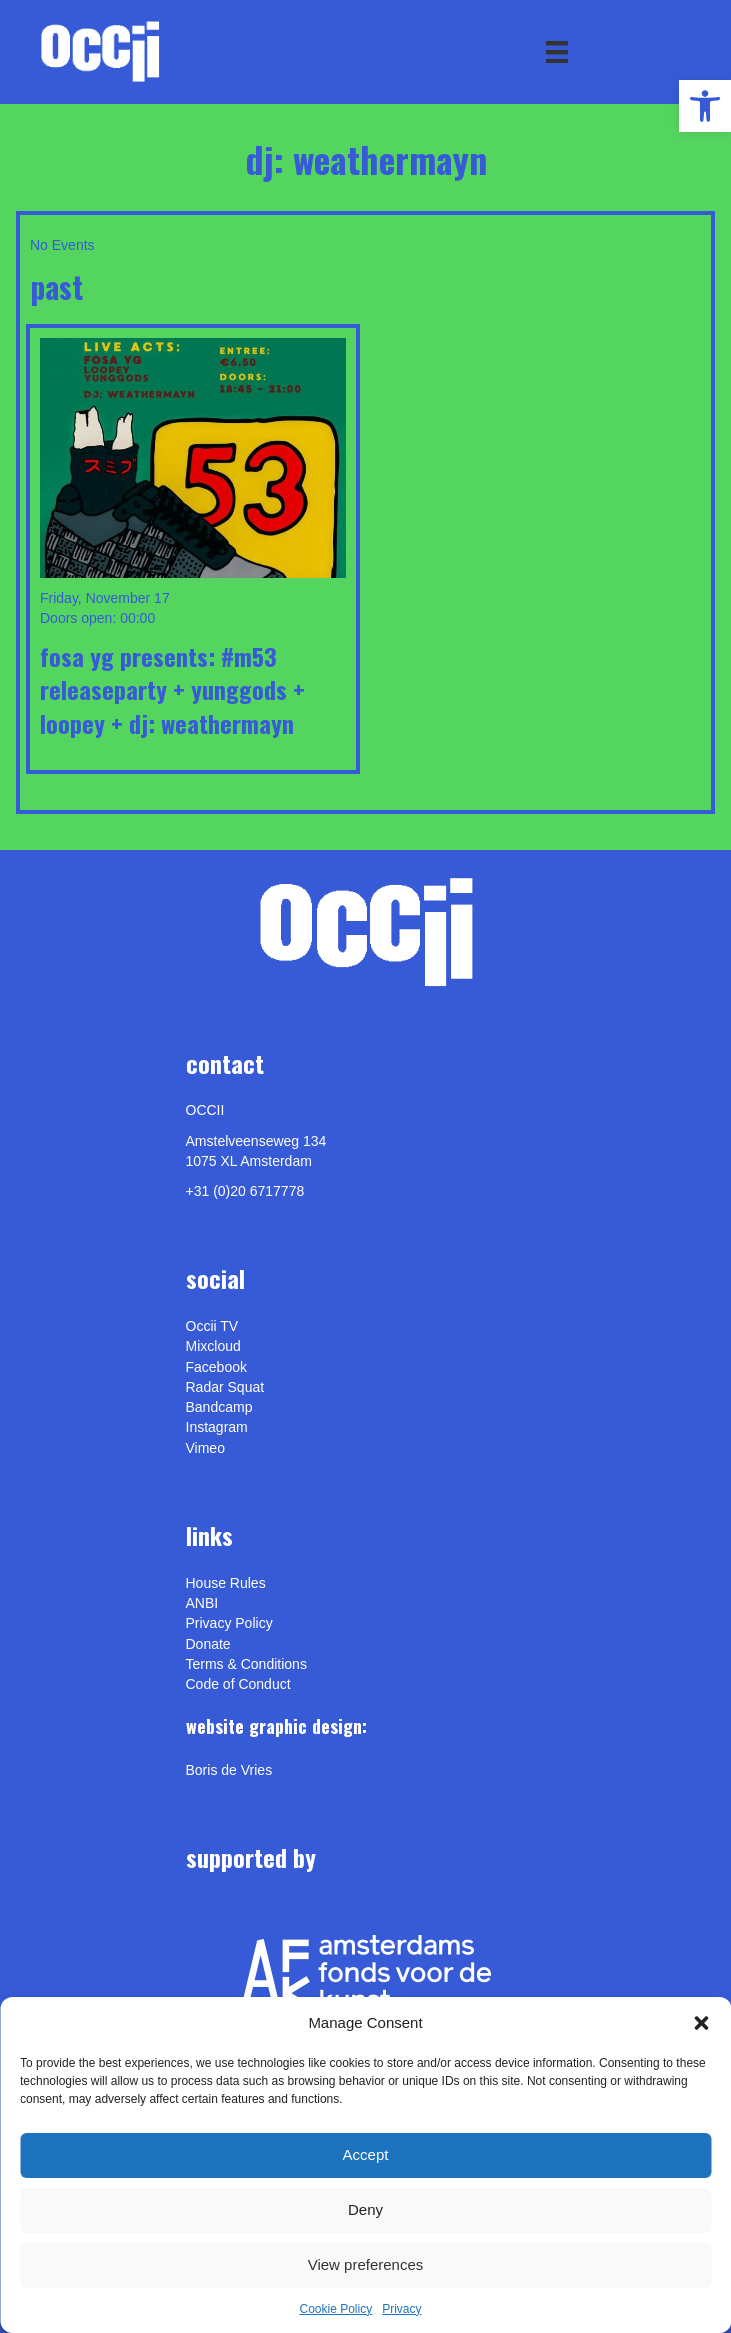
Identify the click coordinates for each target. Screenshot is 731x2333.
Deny (365, 2209)
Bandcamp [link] (219, 1407)
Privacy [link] (401, 2309)
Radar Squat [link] (225, 1387)
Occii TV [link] (212, 1326)
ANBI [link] (202, 1603)
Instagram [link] (217, 1427)
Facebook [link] (216, 1367)
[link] (705, 106)
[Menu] (557, 52)
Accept (366, 2154)
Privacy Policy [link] (229, 1623)
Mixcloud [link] (213, 1346)
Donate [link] (208, 1644)
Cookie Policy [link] (335, 2309)
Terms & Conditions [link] (246, 1664)
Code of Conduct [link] (238, 1684)
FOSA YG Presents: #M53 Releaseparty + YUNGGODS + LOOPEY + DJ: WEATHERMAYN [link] (172, 689)
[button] (701, 2023)
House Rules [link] (226, 1583)
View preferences (366, 2264)
